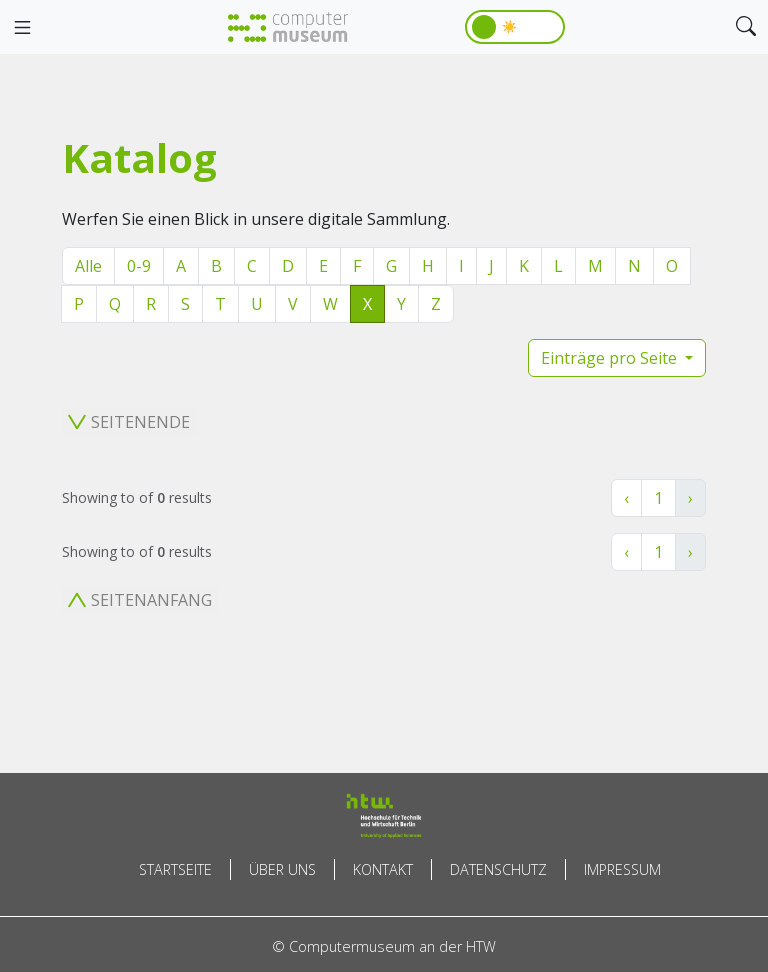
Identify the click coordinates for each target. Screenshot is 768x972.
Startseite (175, 869)
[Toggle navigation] (22, 28)
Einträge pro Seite (611, 358)
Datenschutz (498, 869)
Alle (88, 266)
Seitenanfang (140, 600)
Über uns (282, 869)
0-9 (139, 266)
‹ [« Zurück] (626, 498)
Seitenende (129, 422)
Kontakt (383, 869)
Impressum (622, 869)
